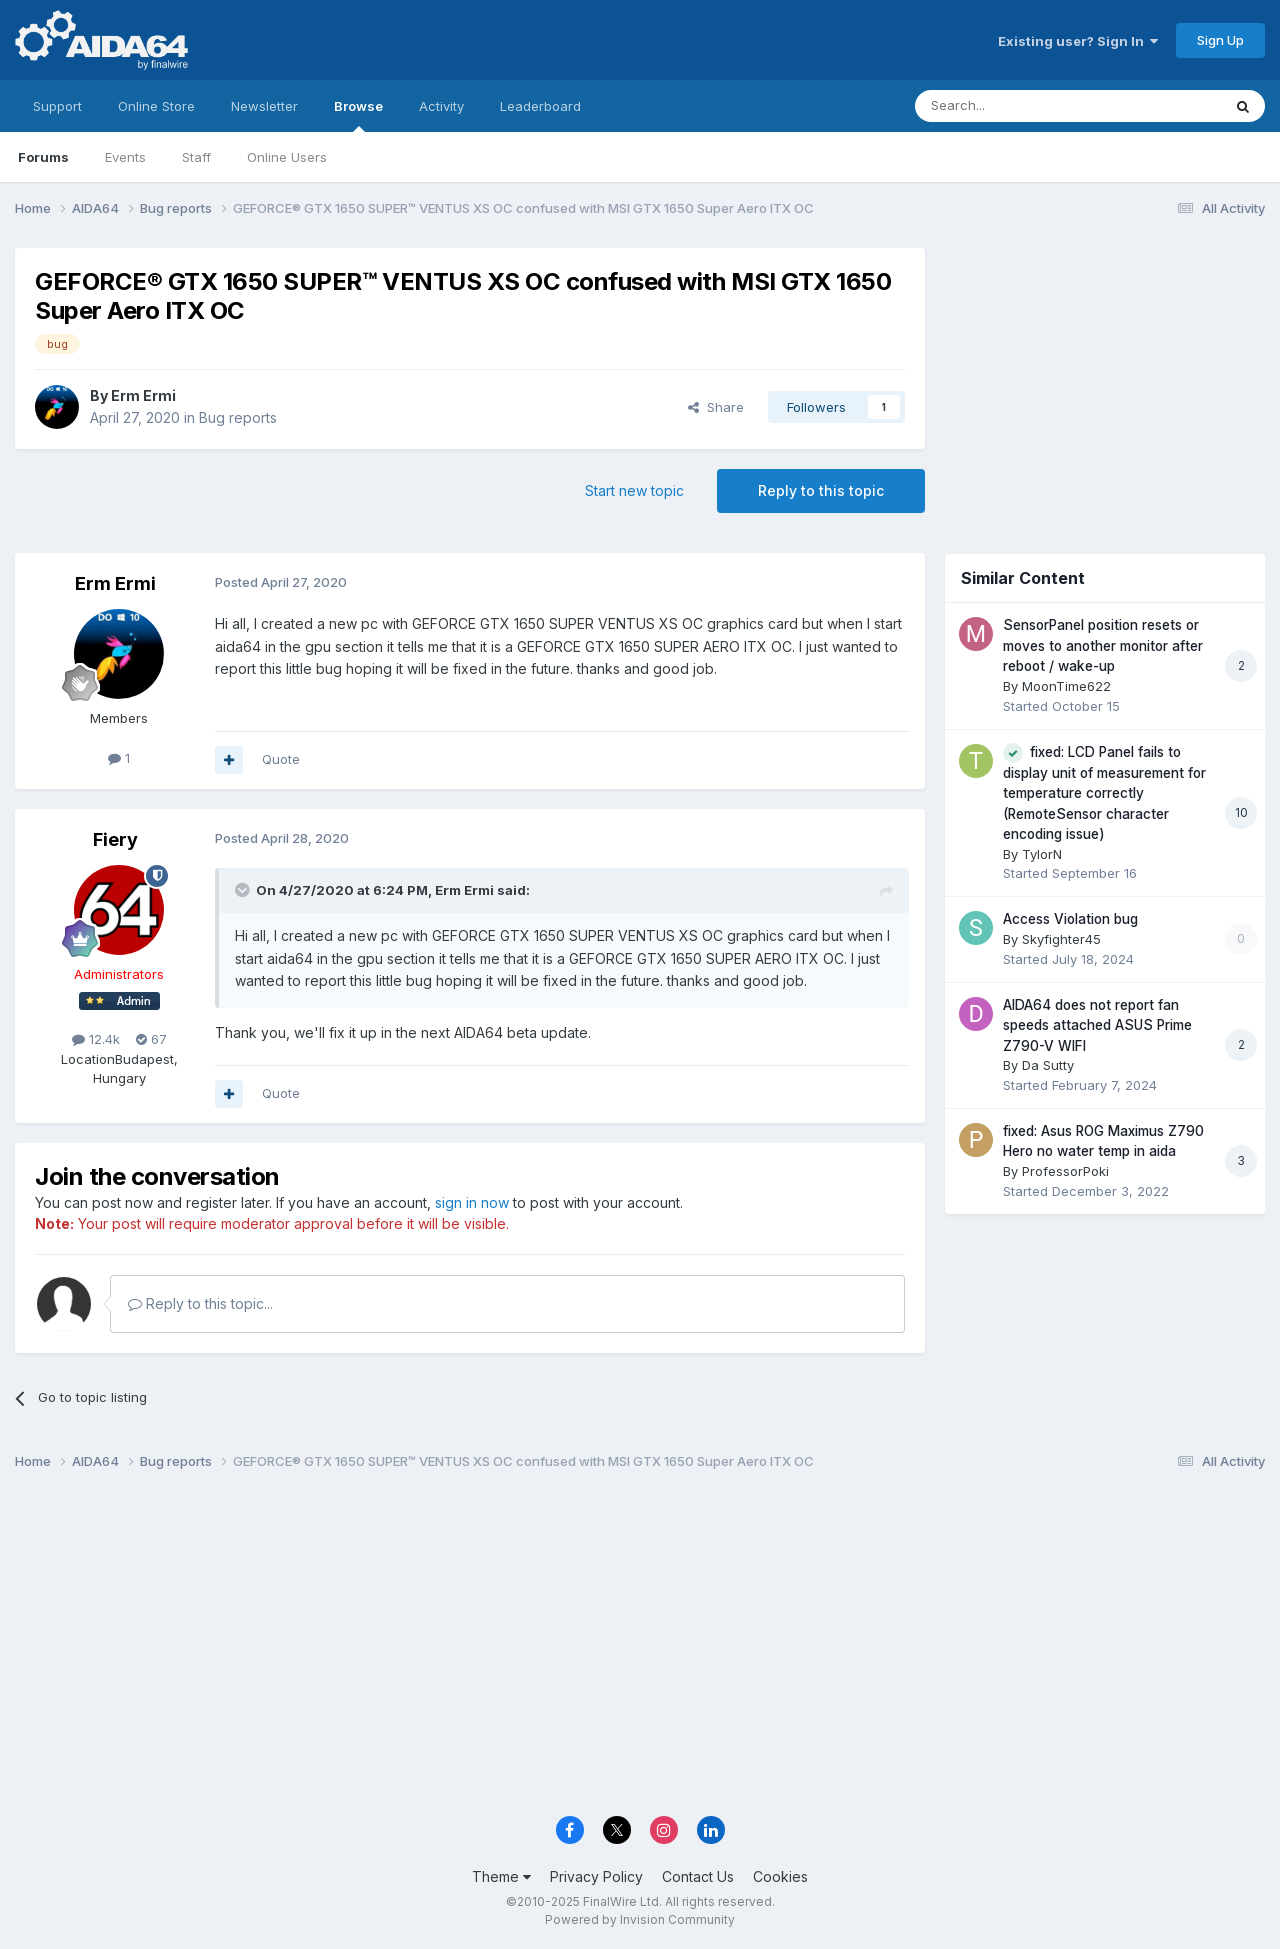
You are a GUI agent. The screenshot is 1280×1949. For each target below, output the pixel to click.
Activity (441, 106)
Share (716, 407)
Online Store (156, 106)
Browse (358, 115)
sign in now (472, 1202)
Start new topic (634, 490)
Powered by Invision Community (640, 1919)
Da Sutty (1048, 1065)
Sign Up (1220, 40)
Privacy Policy (596, 1876)
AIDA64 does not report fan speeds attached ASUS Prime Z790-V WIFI (1097, 1025)
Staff (196, 157)
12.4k (96, 1039)
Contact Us (698, 1876)
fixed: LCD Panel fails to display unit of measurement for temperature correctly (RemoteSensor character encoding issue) (1104, 793)
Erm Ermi (143, 395)
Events (125, 157)
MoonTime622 (1066, 686)
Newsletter (264, 106)
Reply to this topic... (200, 1303)
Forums (43, 157)
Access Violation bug (1070, 919)
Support (57, 106)
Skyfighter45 (1061, 939)
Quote (281, 759)
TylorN (1042, 854)
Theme (501, 1876)
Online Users (287, 157)
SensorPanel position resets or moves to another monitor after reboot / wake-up (1103, 645)
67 (151, 1039)
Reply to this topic (821, 490)
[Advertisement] (1105, 381)
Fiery (115, 839)
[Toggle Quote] (244, 890)
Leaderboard (540, 106)
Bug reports (238, 417)
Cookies (780, 1876)
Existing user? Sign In (1078, 41)
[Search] (1017, 106)
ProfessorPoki (1065, 1171)
